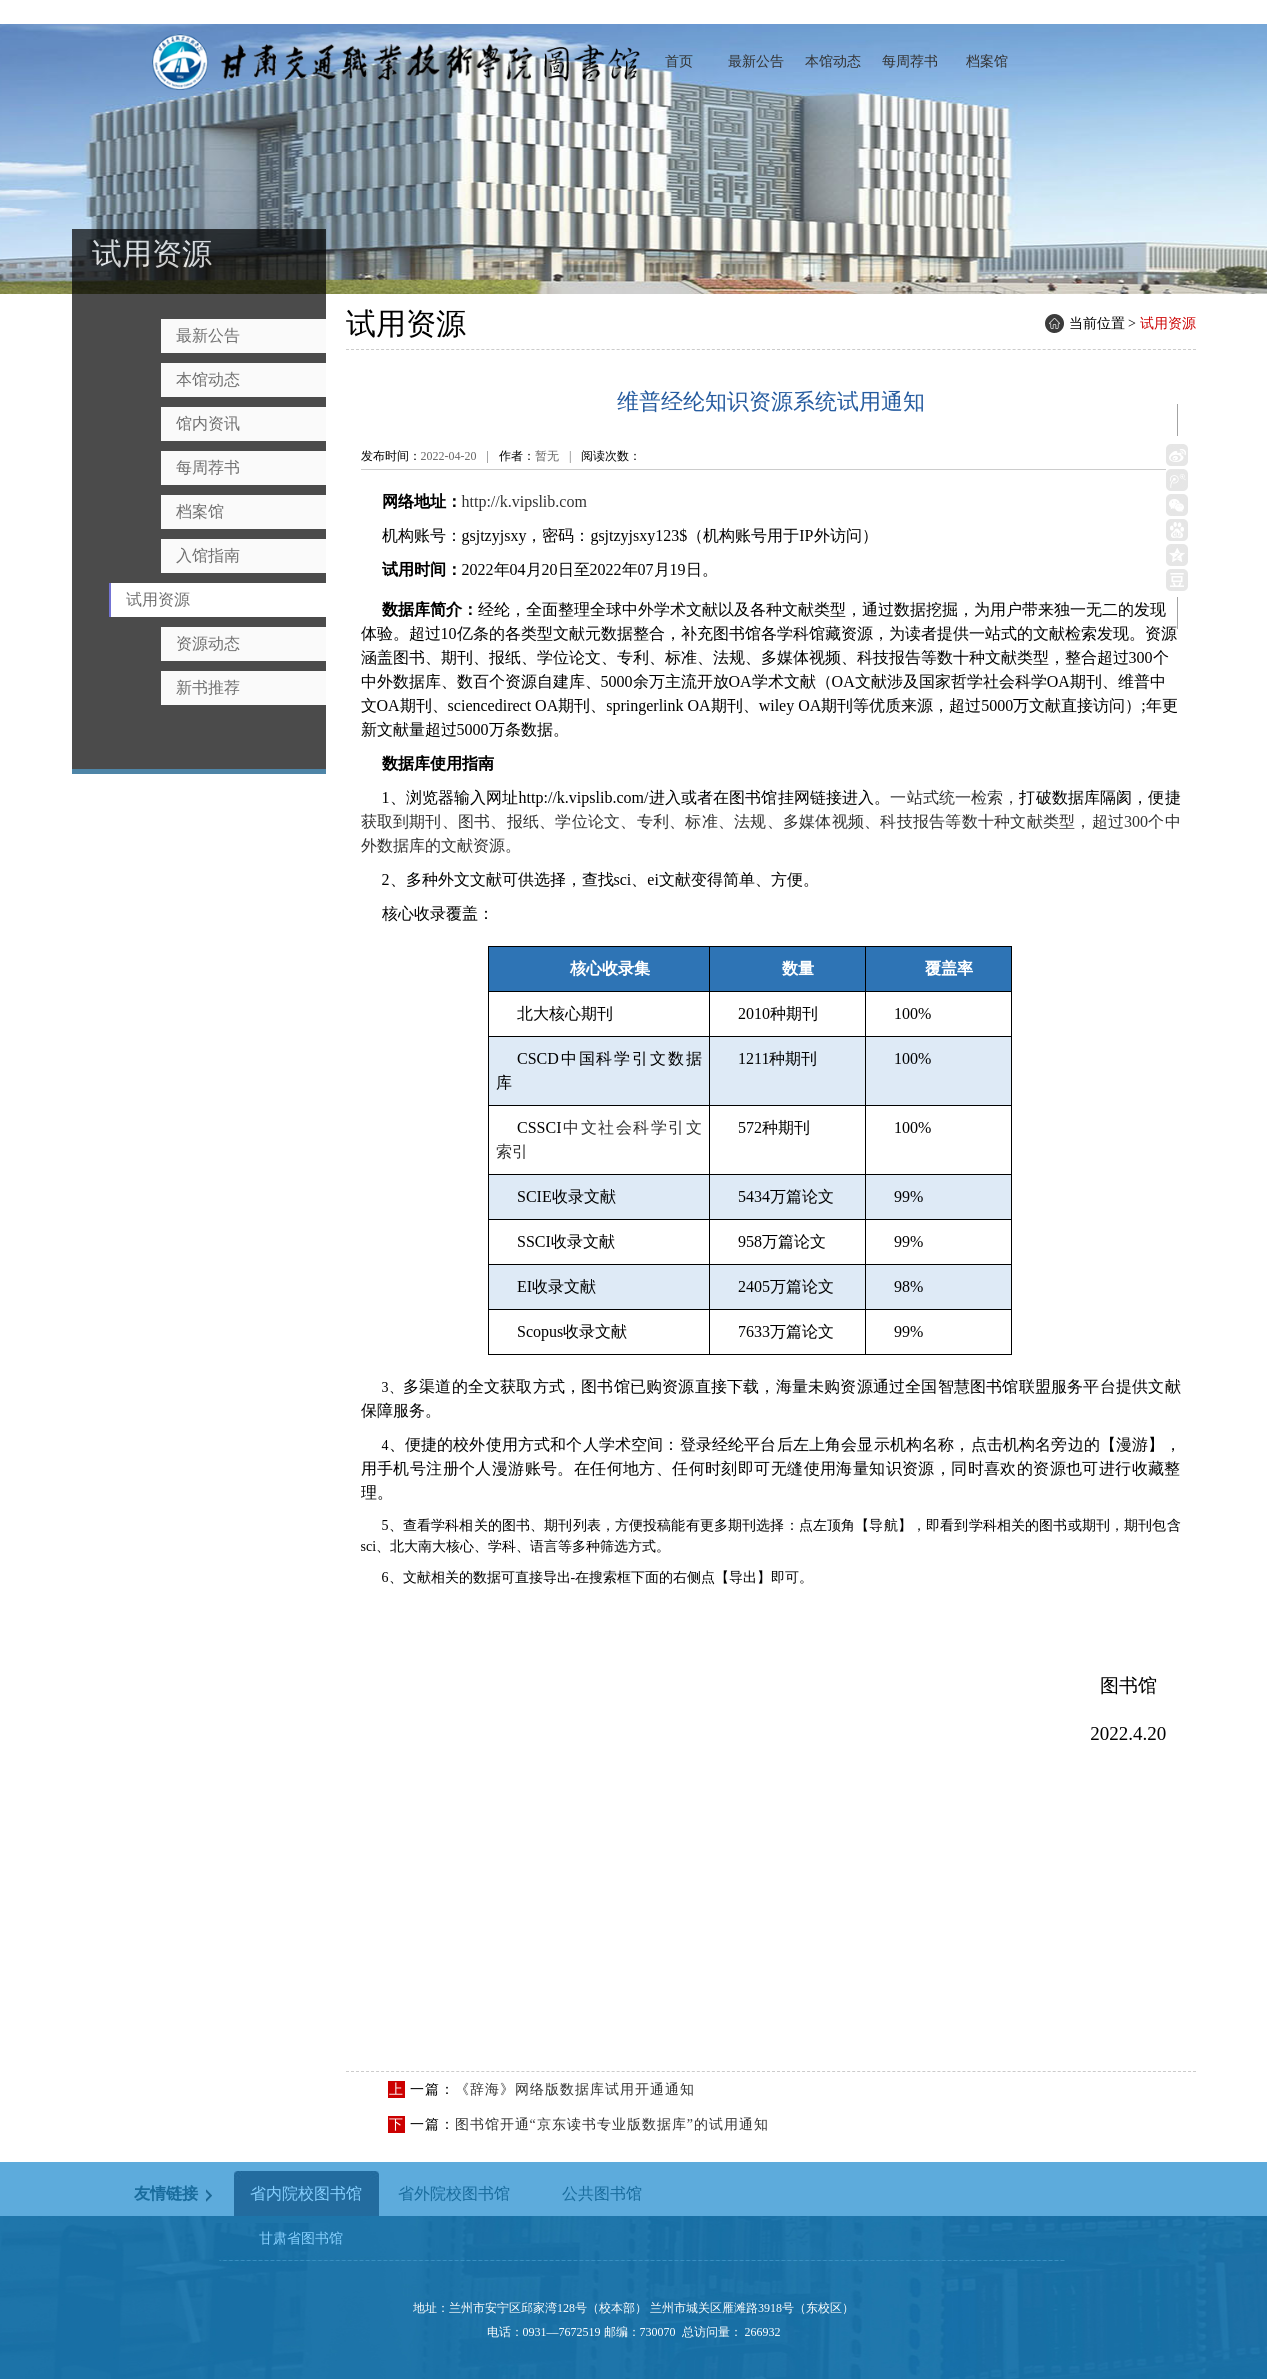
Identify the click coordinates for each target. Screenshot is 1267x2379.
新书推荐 (208, 687)
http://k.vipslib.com (524, 501)
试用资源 (158, 599)
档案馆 (987, 61)
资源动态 (208, 643)
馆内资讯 (208, 423)
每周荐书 (910, 61)
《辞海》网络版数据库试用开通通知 (575, 2089)
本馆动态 (833, 61)
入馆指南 (208, 555)
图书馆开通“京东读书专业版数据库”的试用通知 (612, 2124)
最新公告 (756, 61)
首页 (679, 61)
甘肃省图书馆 (301, 2238)
